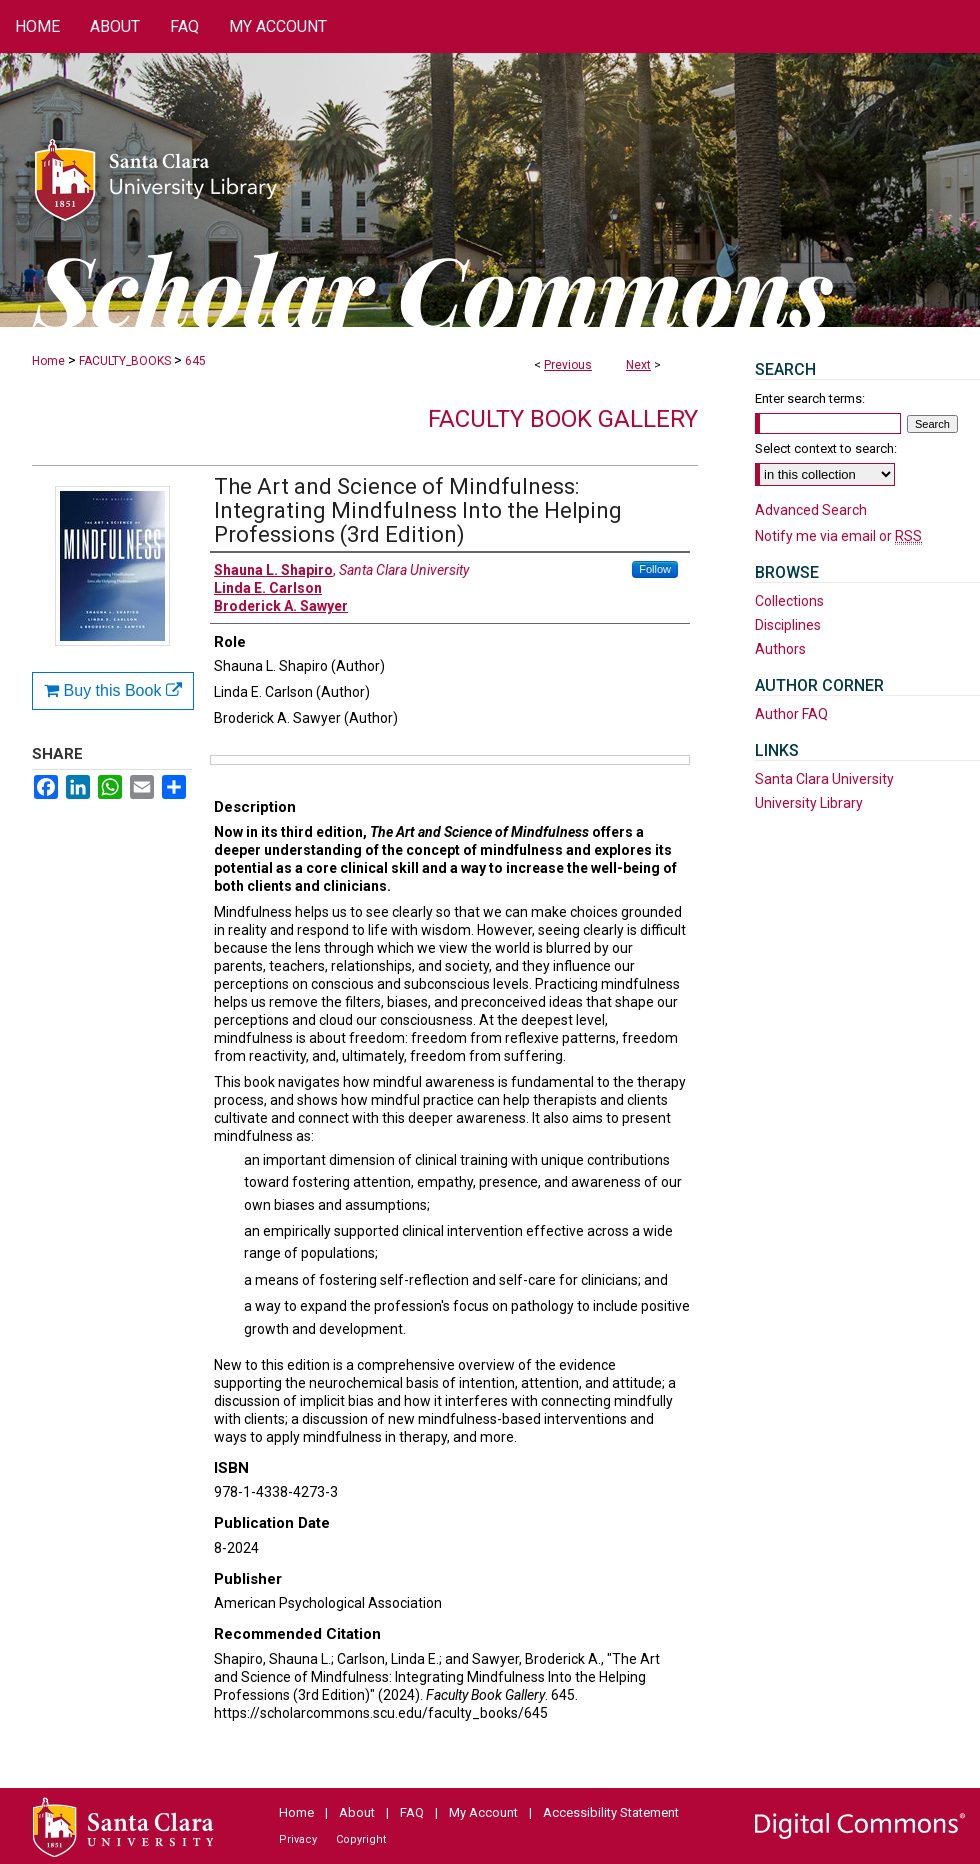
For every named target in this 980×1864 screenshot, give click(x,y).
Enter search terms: (810, 398)
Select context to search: (826, 448)
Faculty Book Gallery (563, 419)
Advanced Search (811, 510)
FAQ (412, 1812)
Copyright (361, 1839)
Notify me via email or (838, 536)
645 (195, 361)
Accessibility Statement (611, 1812)
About (357, 1812)
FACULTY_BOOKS (125, 361)
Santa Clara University (824, 779)
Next (638, 365)
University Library (809, 803)
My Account (483, 1812)
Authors (780, 649)
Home (48, 361)
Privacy (298, 1839)
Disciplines (788, 625)
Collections (789, 601)
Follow (655, 569)
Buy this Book (113, 690)
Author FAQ (791, 714)
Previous (568, 365)
